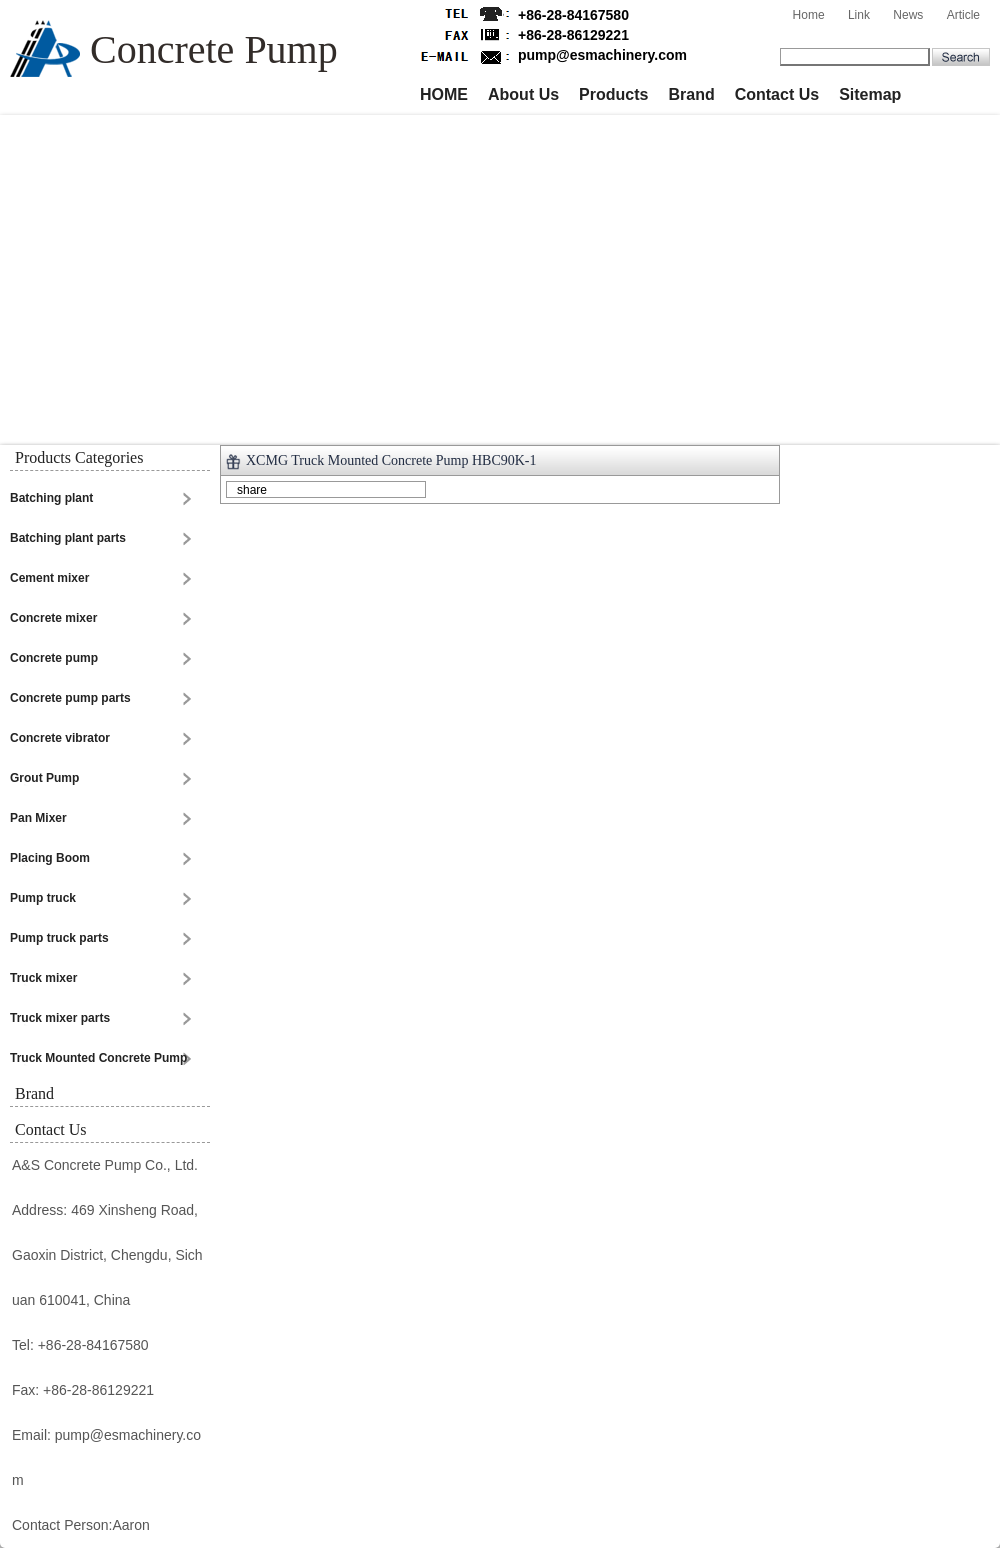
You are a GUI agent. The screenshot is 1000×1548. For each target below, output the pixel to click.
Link (859, 15)
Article (963, 15)
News (908, 15)
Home (809, 15)
